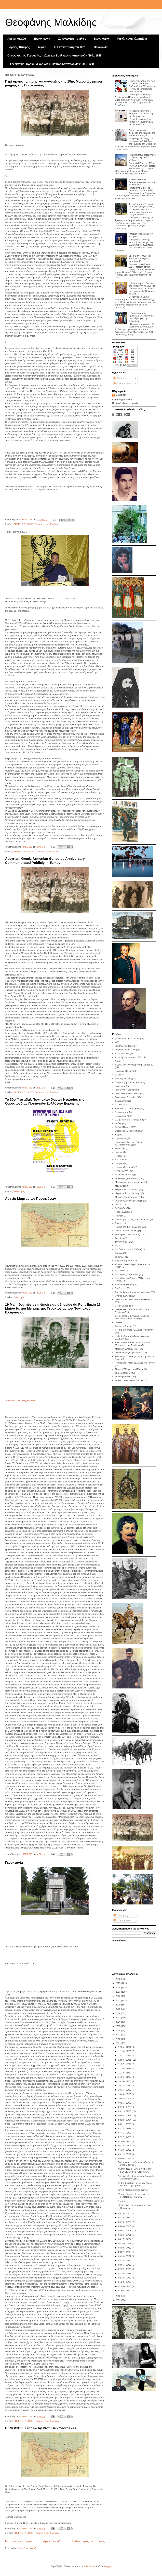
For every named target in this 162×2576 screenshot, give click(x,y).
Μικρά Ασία (120, 1186)
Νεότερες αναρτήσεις (19, 2541)
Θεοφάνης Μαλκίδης (51, 22)
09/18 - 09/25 (125, 2107)
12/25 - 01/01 (125, 2047)
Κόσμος (119, 1152)
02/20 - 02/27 (125, 2273)
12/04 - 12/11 (125, 2060)
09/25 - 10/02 (125, 2103)
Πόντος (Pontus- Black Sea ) (129, 1227)
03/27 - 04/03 (125, 2252)
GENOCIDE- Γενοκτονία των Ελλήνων (133, 1299)
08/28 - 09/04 (125, 2120)
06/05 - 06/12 (125, 2158)
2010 (118, 2296)
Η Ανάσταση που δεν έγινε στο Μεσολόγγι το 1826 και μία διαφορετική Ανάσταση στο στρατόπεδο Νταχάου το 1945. (142, 288)
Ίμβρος (118, 1134)
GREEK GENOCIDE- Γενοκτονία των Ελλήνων (36, 524)
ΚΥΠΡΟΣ (119, 1159)
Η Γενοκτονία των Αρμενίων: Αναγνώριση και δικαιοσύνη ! (142, 182)
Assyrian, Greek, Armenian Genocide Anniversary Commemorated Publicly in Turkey (45, 860)
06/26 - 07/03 (125, 2145)
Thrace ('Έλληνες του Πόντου (129, 1369)
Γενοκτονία (14, 1862)
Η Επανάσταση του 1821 (70, 47)
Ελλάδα (118, 1104)
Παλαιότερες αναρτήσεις (88, 2541)
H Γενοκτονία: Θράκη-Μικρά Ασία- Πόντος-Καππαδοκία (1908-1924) (50, 64)
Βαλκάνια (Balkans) (124, 1071)
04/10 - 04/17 (125, 2243)
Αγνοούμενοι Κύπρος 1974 (128, 1057)
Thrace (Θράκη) (122, 1373)
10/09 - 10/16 (125, 2094)
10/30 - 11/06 (125, 2081)
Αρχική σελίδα (16, 38)
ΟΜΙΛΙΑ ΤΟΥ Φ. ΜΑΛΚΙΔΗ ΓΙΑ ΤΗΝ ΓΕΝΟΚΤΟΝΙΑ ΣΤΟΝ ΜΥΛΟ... (135, 2170)
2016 (118, 2022)
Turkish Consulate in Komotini (129, 1380)
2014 (118, 2030)
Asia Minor (120, 1270)
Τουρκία (119, 1253)
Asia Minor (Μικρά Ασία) (126, 1274)
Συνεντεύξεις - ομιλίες (72, 38)
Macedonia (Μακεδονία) (126, 1349)
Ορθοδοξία (120, 1208)
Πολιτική (119, 1216)
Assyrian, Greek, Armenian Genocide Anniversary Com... (136, 2177)
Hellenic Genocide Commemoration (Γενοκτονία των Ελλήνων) (132, 1343)
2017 (118, 2017)
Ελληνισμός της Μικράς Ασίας (129, 1119)
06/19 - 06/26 (125, 2150)
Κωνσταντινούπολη (124, 1174)
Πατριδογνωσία (122, 1212)
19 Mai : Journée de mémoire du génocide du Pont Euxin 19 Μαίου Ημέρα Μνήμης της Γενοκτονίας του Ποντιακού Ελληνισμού (53, 1308)
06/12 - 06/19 (125, 2154)
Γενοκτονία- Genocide (125, 1097)
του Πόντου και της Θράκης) (128, 1249)
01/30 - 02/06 (125, 2282)
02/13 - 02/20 (125, 2277)
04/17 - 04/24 (125, 2239)
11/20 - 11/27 (125, 2068)
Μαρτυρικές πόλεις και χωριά (129, 1182)
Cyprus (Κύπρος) (123, 1296)
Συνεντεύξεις (121, 1242)
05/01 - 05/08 (125, 2230)
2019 (118, 2009)
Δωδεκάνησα (121, 1101)
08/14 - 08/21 (125, 2128)
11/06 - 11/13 (125, 2077)
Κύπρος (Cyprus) (123, 1167)
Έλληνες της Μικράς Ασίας (128, 1108)
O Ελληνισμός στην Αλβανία (128, 1352)
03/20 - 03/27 (125, 2256)
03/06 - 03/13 (125, 2265)
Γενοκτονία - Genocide (126, 1089)
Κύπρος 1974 (121, 1171)
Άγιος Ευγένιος (122, 1053)
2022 (118, 1996)
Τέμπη (118, 1245)
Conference (120, 1288)
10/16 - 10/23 (125, 2090)
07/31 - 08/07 (125, 2132)
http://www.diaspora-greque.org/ (20, 1400)
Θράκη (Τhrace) (122, 1127)
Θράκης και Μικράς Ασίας (127, 1131)
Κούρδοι (119, 1156)
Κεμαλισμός (120, 1138)
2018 (118, 2013)
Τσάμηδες (119, 1257)
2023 (118, 1992)
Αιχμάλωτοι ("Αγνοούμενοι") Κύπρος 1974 (135, 1064)
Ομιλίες (118, 1204)
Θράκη (118, 1123)
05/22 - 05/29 (125, 2217)
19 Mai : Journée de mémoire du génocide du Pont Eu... (133, 2195)
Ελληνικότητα (121, 1112)
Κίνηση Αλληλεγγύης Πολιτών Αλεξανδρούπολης (129, 1143)
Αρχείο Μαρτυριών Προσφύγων (30, 1198)
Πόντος (118, 1223)
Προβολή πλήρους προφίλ (125, 403)
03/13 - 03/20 (125, 2260)
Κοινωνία (119, 1148)
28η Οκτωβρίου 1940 (125, 1049)
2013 (118, 2034)
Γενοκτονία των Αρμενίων (127, 1093)
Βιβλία (118, 1074)
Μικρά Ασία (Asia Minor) (126, 1189)
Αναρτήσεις (121, 378)
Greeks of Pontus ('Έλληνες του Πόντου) (134, 1330)
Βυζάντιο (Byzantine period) (128, 1082)
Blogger (107, 2566)
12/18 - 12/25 (125, 2051)
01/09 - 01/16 (125, 2286)
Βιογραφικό (101, 38)
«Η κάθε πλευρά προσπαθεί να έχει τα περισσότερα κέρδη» (142, 157)
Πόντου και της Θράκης (126, 1230)
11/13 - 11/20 (125, 2072)
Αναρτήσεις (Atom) (27, 2548)
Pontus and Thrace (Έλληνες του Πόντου (135, 1362)
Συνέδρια (119, 1238)
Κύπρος (119, 1163)
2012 (118, 2039)
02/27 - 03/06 (125, 2269)
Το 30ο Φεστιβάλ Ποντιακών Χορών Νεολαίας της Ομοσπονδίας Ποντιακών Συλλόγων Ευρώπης (44, 1101)
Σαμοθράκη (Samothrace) (127, 1234)
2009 (118, 2300)
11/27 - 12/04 (125, 2064)
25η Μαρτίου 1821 (124, 1046)
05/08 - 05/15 (125, 2226)
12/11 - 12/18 (125, 2055)
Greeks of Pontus (123, 1326)
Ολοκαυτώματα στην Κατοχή (128, 1200)
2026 (118, 1979)
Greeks (118, 1322)
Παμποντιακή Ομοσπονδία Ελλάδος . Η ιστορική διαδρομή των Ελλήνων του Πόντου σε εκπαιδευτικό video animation (142, 86)
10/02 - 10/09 (125, 2098)
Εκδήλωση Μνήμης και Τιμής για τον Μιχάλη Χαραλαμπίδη (140, 258)
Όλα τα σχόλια (122, 383)
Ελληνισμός (19, 1191)
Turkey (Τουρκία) (123, 1376)
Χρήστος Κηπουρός (124, 1260)
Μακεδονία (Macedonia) (126, 1178)
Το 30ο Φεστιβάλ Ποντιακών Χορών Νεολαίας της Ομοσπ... (135, 2184)
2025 (118, 1983)
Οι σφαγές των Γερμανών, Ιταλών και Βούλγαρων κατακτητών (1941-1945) (54, 55)
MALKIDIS (121, 395)
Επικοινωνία (42, 38)
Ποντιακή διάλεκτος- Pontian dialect (132, 1219)
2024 (118, 1987)
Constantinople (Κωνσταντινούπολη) (132, 1292)
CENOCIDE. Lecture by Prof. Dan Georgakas (40, 2428)
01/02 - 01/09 (125, 2290)
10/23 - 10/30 (125, 2085)
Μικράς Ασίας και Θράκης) (127, 1193)
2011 (118, 2043)
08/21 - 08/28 (125, 2124)
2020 (118, 2004)
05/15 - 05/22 (125, 2222)
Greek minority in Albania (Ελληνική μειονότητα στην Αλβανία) (132, 1317)
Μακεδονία (100, 47)
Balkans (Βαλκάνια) (124, 1284)
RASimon (90, 2566)
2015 (118, 2026)
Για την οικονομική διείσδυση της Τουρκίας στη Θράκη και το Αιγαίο (142, 133)
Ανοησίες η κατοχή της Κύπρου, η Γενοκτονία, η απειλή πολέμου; (141, 113)
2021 (118, 2000)
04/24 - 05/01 (125, 2235)
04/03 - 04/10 (125, 2247)
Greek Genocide (123, 1305)
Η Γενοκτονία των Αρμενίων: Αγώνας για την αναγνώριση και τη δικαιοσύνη (141, 317)
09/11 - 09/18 (125, 2111)
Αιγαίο (42, 47)
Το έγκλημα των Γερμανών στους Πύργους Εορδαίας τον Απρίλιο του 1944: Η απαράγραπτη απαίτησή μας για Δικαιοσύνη (141, 209)
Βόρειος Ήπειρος (18, 47)
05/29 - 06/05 (125, 2213)
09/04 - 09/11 (125, 2115)
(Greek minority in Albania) (128, 1038)
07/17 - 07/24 (125, 2137)
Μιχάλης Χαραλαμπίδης (132, 38)
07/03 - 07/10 (125, 2141)
